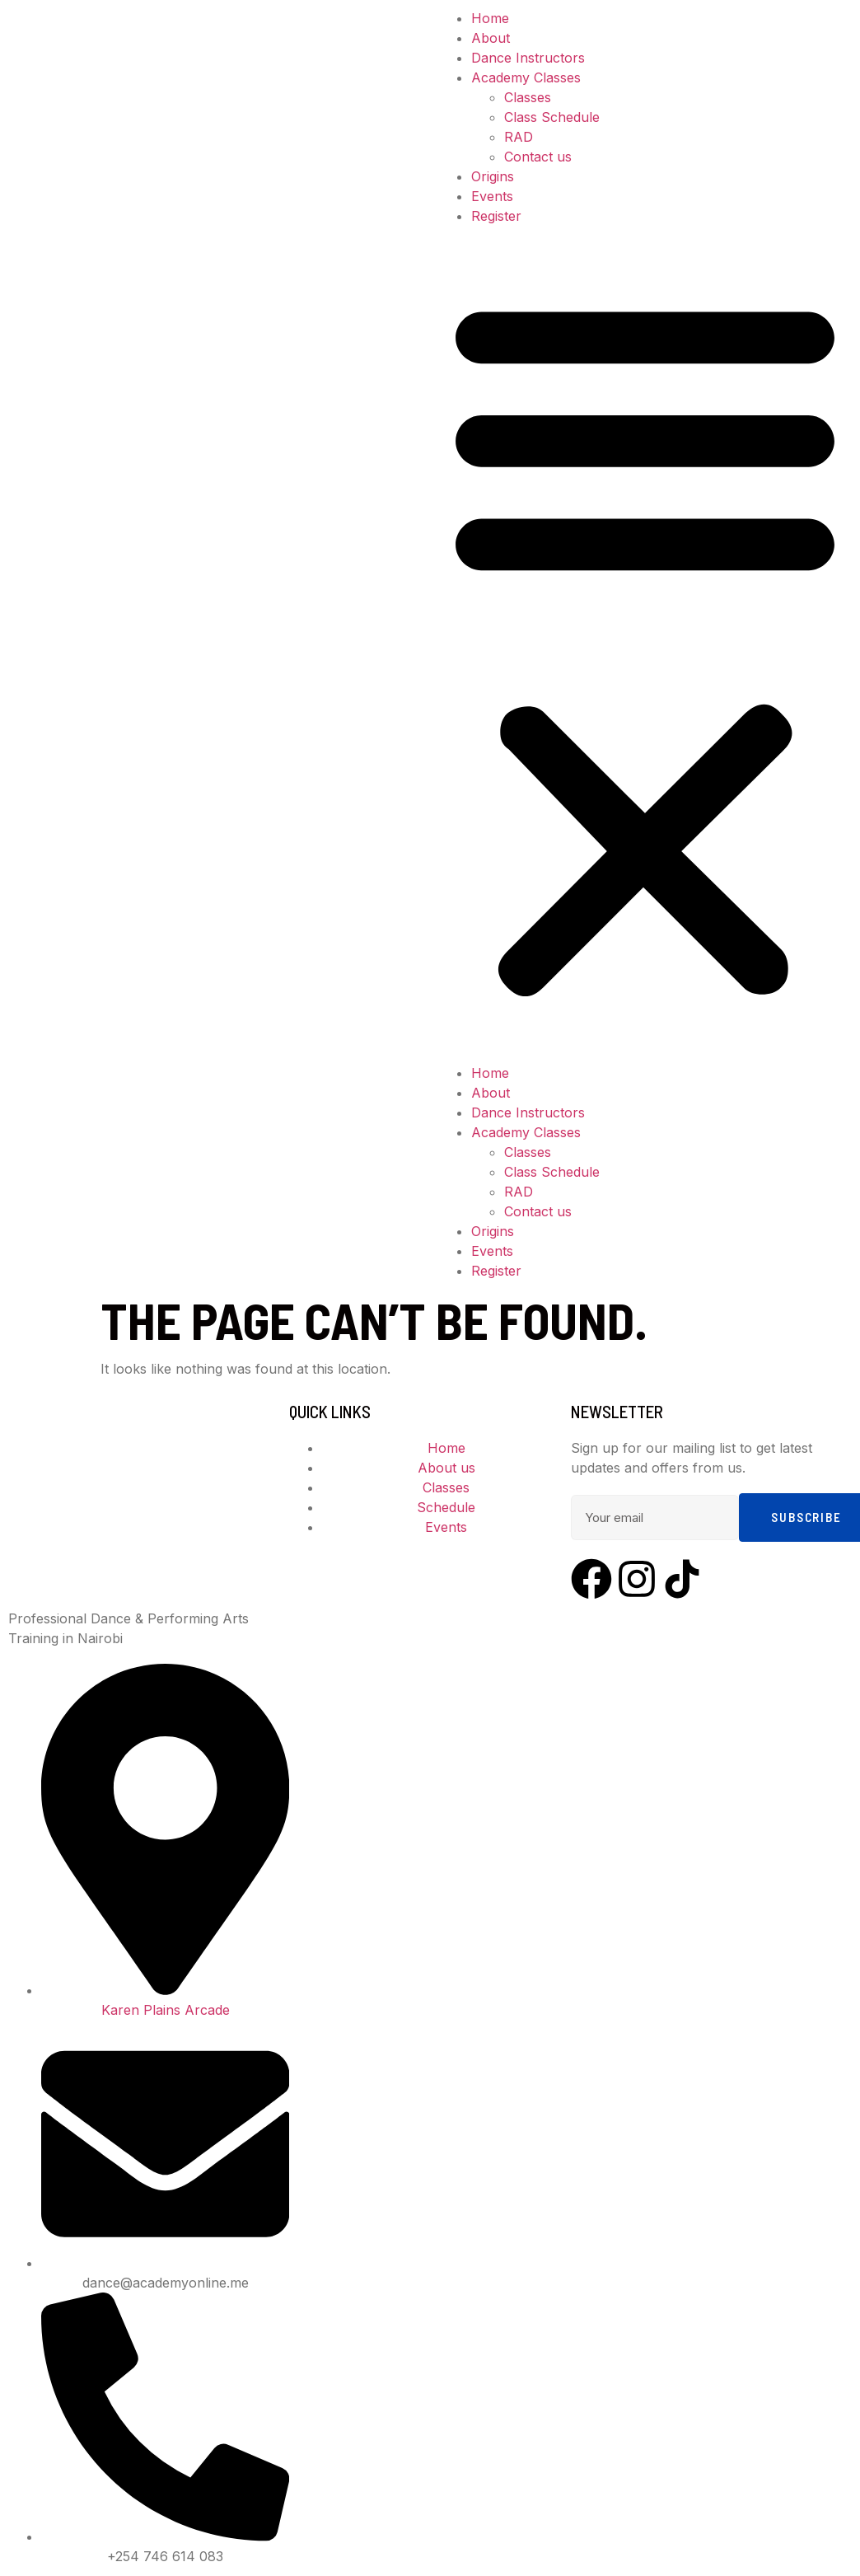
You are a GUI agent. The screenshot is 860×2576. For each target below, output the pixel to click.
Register (496, 216)
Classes (527, 97)
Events (492, 196)
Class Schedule (552, 117)
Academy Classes (526, 77)
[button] (645, 644)
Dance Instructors (528, 57)
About (490, 38)
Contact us (538, 156)
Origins (492, 176)
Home (490, 18)
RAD (518, 137)
